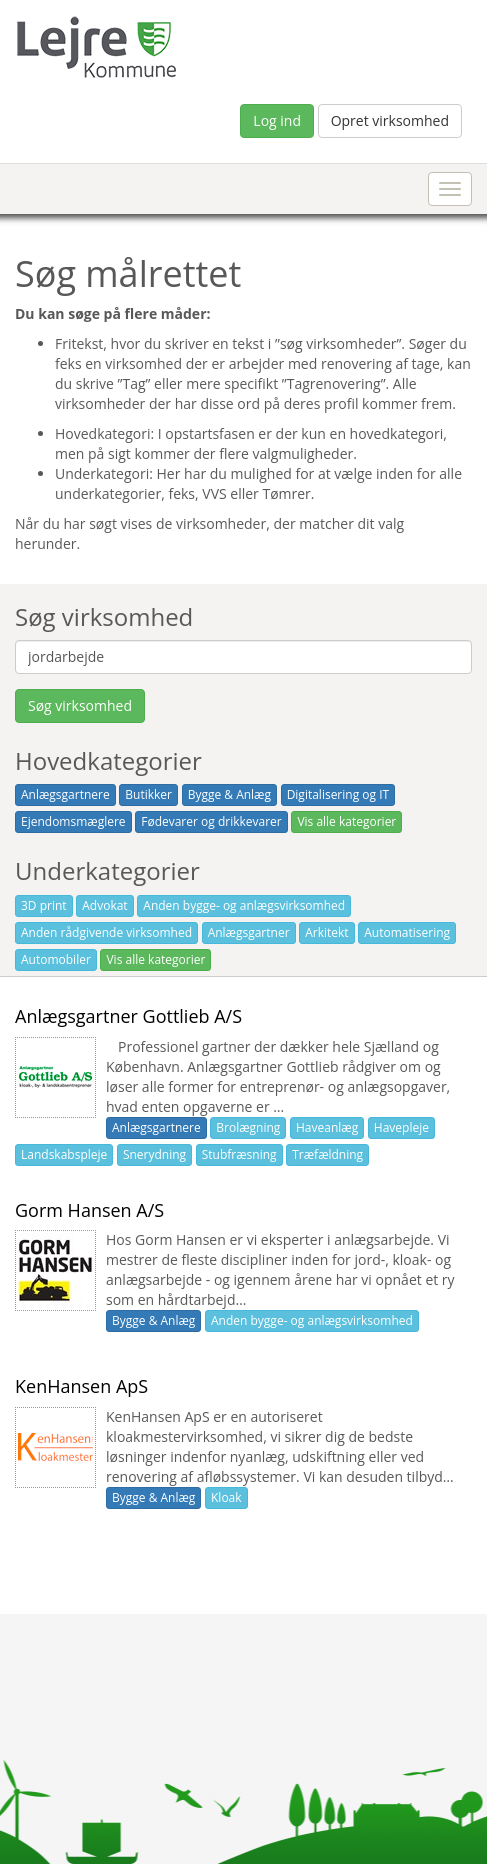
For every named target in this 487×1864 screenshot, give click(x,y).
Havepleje (401, 1127)
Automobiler (56, 959)
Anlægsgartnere (65, 794)
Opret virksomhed (390, 120)
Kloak (226, 1497)
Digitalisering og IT (338, 794)
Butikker (148, 794)
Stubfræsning (239, 1154)
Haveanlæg (327, 1127)
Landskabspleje (64, 1154)
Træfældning (327, 1154)
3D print (44, 905)
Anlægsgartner (249, 932)
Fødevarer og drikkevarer (211, 821)
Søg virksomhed (80, 705)
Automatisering (407, 932)
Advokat (104, 905)
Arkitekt (326, 932)
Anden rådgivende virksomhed (106, 932)
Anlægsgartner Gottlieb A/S (128, 1016)
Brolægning (248, 1127)
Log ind (277, 120)
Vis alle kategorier (346, 821)
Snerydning (154, 1154)
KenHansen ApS (81, 1386)
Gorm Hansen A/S (89, 1210)
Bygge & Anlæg (229, 794)
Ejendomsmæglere (73, 821)
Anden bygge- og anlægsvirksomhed (244, 905)
